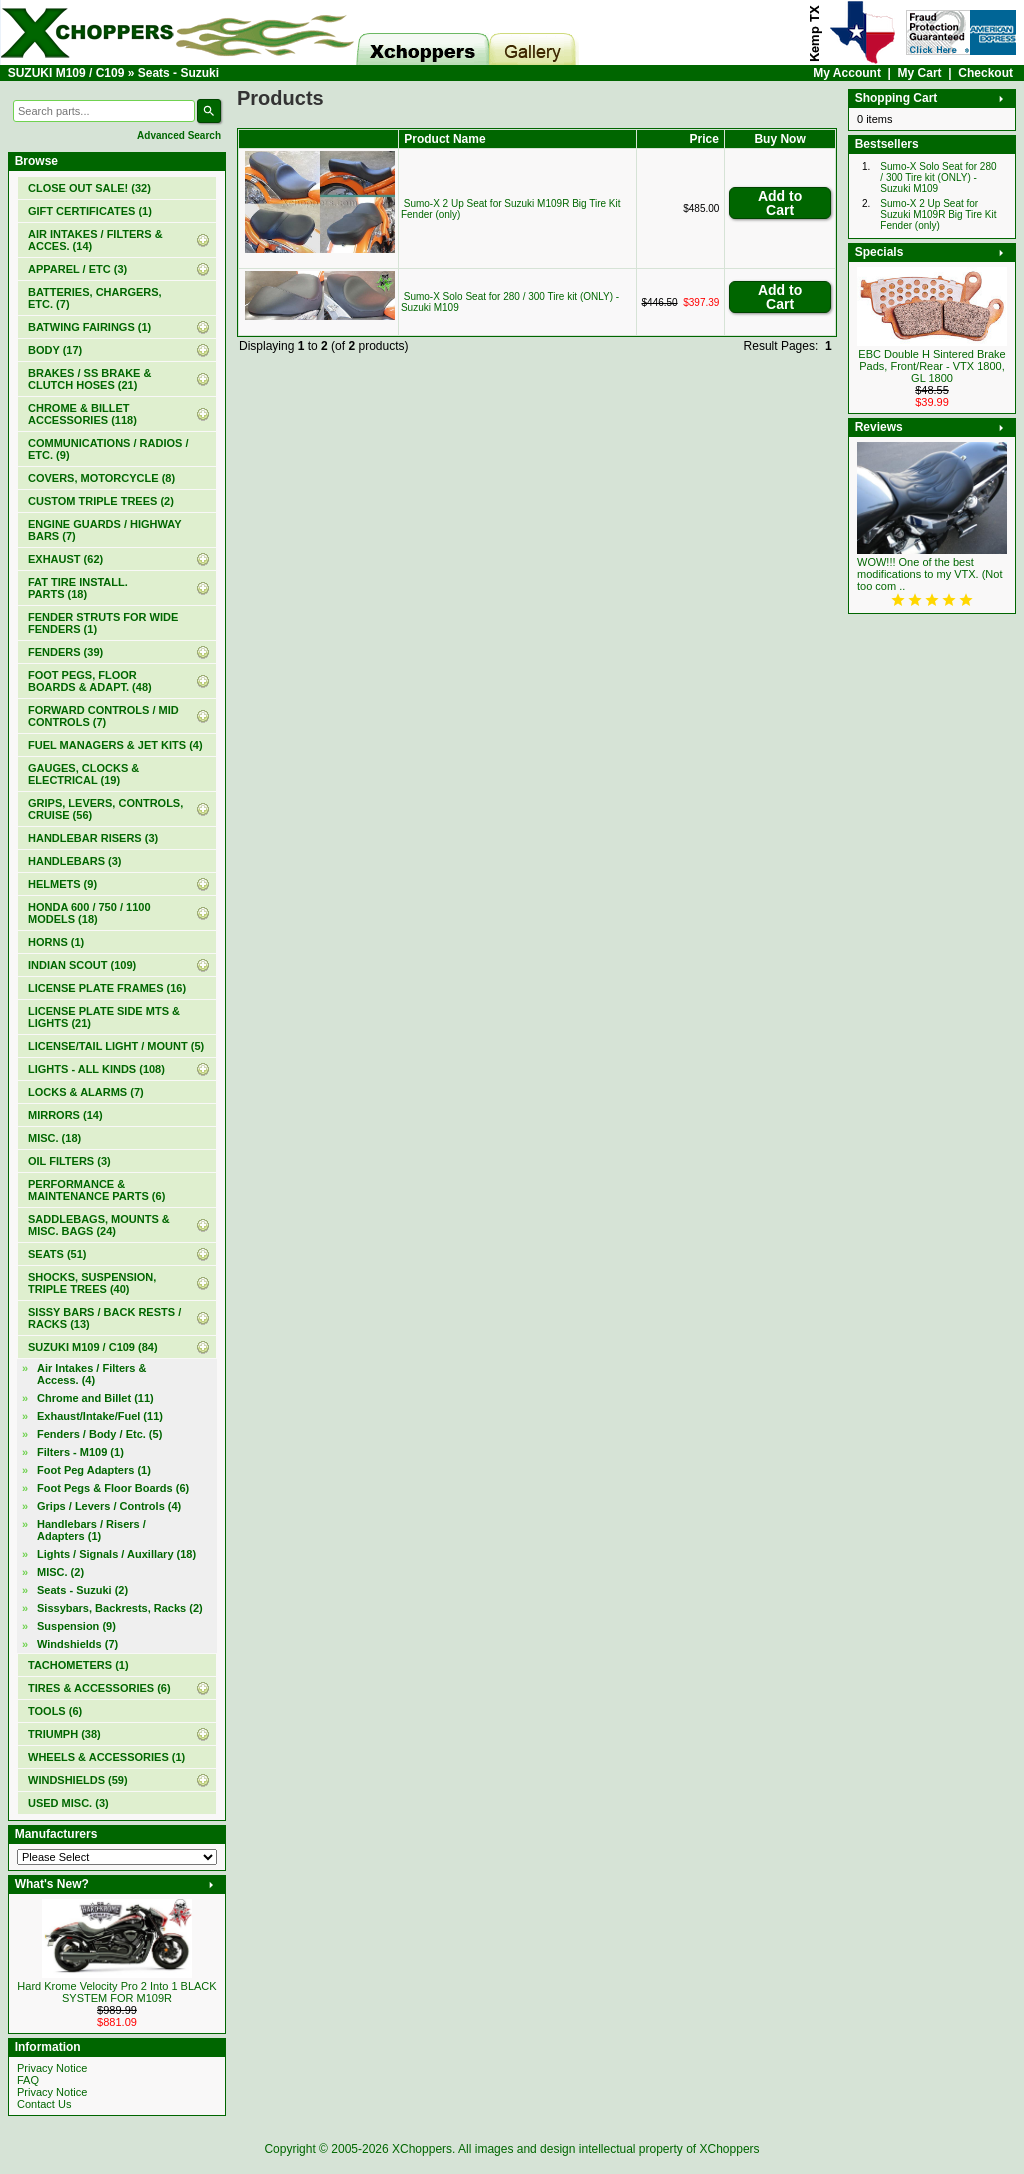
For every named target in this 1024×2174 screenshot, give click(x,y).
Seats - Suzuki (178, 73)
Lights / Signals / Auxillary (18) (116, 1554)
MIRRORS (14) (65, 1115)
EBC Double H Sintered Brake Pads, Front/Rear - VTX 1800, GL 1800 (931, 366)
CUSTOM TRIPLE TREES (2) (101, 501)
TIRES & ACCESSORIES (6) (99, 1688)
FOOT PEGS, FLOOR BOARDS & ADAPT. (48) (90, 681)
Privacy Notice (52, 2068)
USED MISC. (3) (68, 1803)
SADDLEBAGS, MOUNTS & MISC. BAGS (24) (99, 1225)
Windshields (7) (77, 1644)
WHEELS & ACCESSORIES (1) (106, 1757)
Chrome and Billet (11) (95, 1398)
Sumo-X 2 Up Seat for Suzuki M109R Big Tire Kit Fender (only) (938, 214)
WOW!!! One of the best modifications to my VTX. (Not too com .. (930, 574)
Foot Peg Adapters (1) (94, 1470)
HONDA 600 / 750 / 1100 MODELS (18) (89, 913)
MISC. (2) (60, 1572)
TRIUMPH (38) (64, 1734)
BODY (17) (55, 350)
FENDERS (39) (65, 652)
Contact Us (44, 2104)
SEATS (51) (57, 1254)
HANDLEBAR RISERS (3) (93, 838)
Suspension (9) (76, 1626)
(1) (90, 211)
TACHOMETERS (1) (78, 1665)
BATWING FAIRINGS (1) (89, 327)
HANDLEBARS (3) (75, 861)
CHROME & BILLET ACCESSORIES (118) (82, 414)
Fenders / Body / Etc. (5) (99, 1434)
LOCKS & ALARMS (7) (86, 1092)
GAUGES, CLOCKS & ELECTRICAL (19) (83, 774)
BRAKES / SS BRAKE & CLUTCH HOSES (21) (89, 379)
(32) (89, 188)
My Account (847, 73)
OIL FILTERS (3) (69, 1161)
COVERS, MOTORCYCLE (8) (101, 478)
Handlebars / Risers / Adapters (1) (91, 1530)
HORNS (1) (56, 942)
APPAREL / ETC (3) (77, 269)
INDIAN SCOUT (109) (82, 965)
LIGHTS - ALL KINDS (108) (96, 1069)
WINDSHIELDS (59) (78, 1780)
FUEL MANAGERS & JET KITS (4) (115, 745)
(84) (93, 1347)
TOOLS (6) (55, 1711)
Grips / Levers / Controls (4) (109, 1506)
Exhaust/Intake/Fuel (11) (100, 1416)
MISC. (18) (54, 1138)
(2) (82, 1590)
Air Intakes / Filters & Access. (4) (91, 1374)
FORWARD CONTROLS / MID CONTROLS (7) (103, 716)
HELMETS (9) (62, 884)
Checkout (985, 73)
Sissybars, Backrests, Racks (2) (120, 1608)
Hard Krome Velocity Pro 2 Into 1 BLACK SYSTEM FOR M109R (116, 1992)
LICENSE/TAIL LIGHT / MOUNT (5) (116, 1046)
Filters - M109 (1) (80, 1452)
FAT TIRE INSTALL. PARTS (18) (78, 588)
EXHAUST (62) (65, 559)
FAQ (28, 2080)
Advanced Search (179, 135)
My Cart (920, 73)
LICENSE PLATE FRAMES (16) (107, 988)
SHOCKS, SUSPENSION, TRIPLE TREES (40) (92, 1283)
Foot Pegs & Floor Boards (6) (113, 1488)
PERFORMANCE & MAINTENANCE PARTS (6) (96, 1190)
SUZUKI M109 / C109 (66, 73)
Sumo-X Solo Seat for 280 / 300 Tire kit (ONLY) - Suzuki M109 (938, 177)
